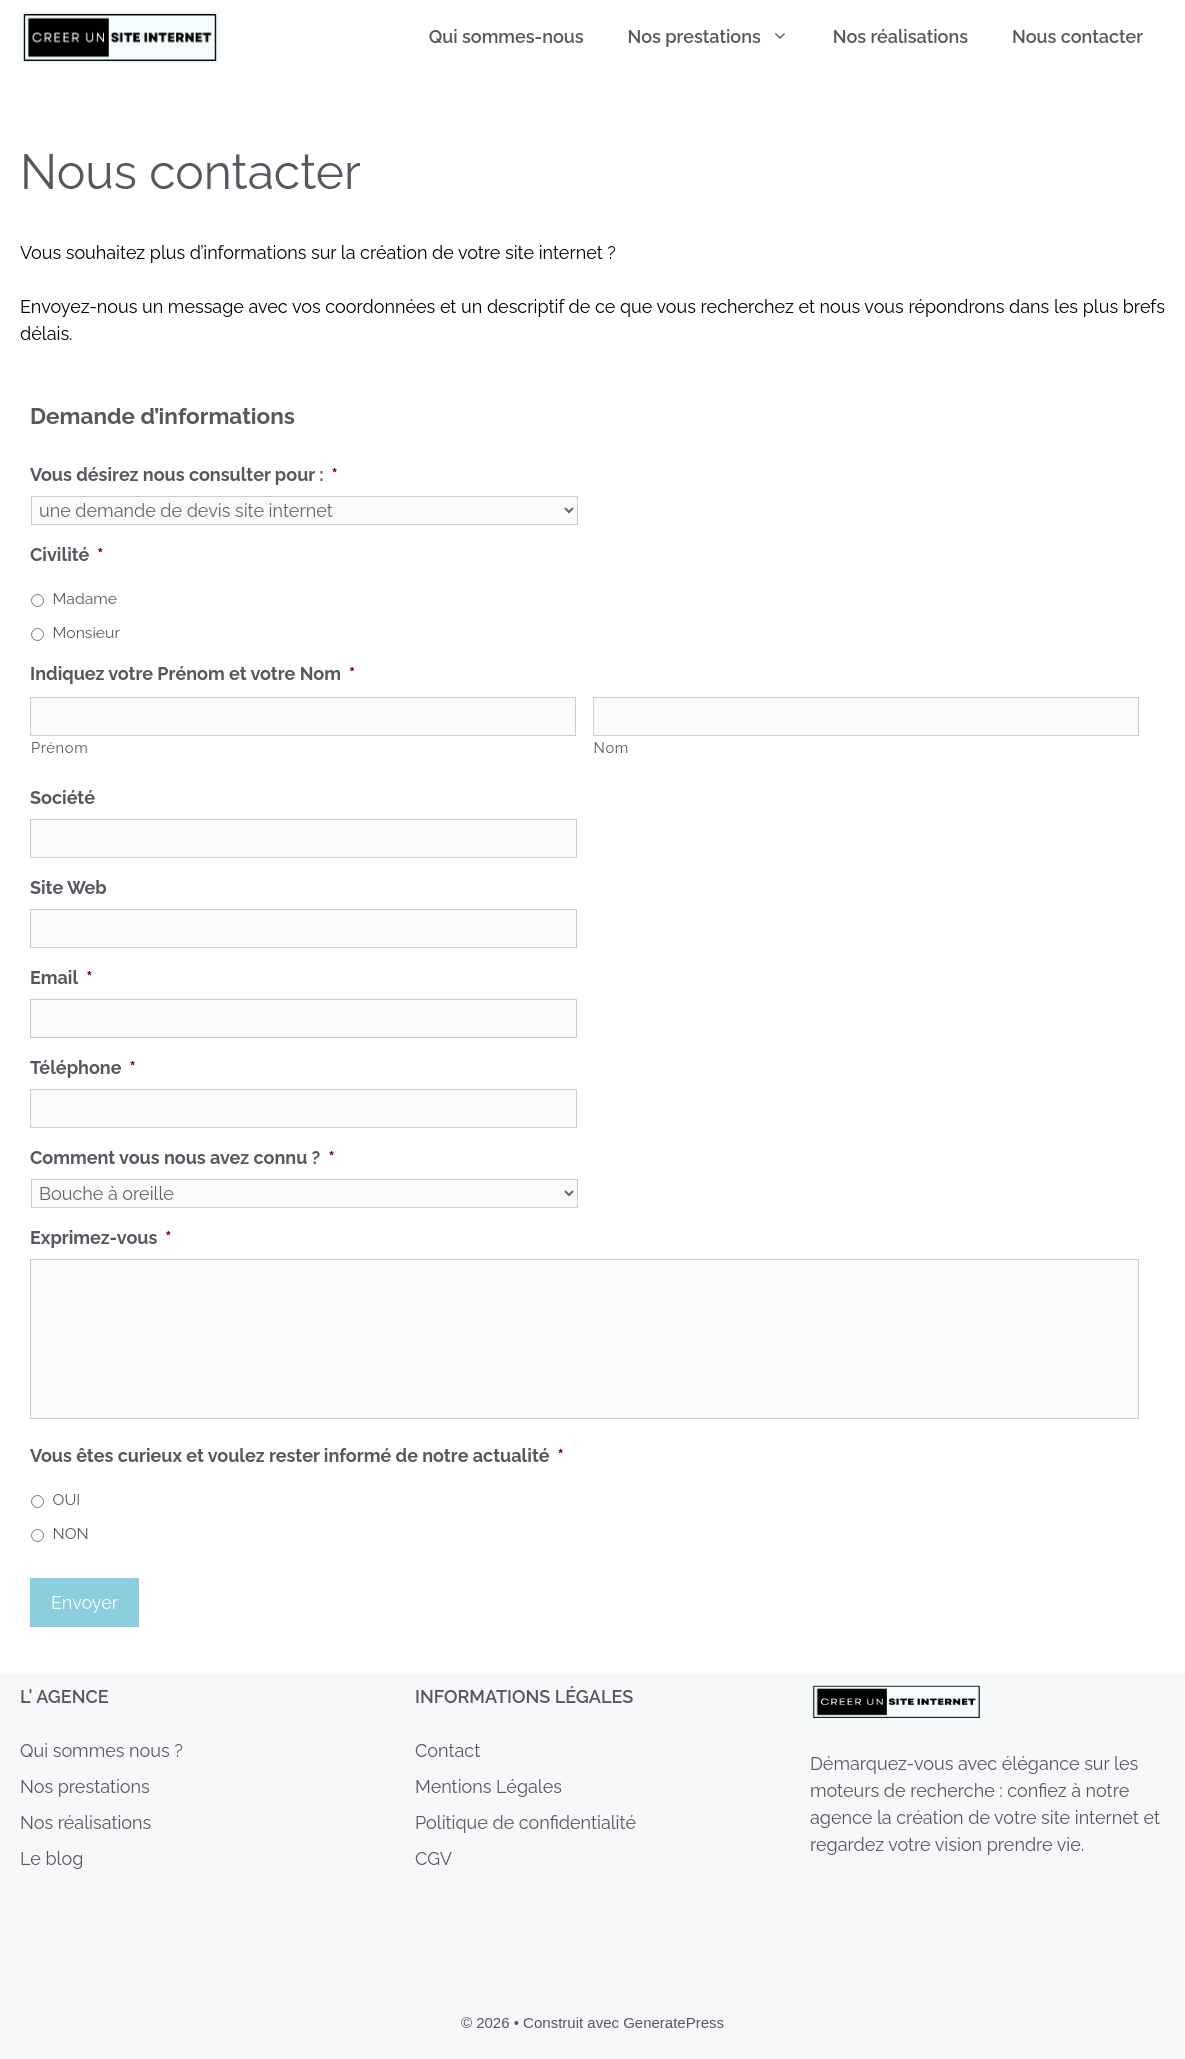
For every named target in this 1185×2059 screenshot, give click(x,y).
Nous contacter (1077, 36)
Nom (611, 747)
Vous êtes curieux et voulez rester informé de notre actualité (297, 1455)
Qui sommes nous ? (101, 1750)
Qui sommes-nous (506, 36)
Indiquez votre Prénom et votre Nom (192, 673)
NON (71, 1533)
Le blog (51, 1858)
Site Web (68, 887)
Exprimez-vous (101, 1237)
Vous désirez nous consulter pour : (184, 474)
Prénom (59, 747)
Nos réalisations (900, 36)
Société (62, 797)
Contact (447, 1750)
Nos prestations (719, 37)
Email (61, 977)
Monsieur (86, 632)
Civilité (67, 554)
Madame (85, 598)
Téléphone (83, 1067)
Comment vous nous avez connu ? (182, 1157)
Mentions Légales (488, 1786)
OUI (67, 1499)
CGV (433, 1858)
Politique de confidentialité (525, 1822)
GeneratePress (673, 2022)
